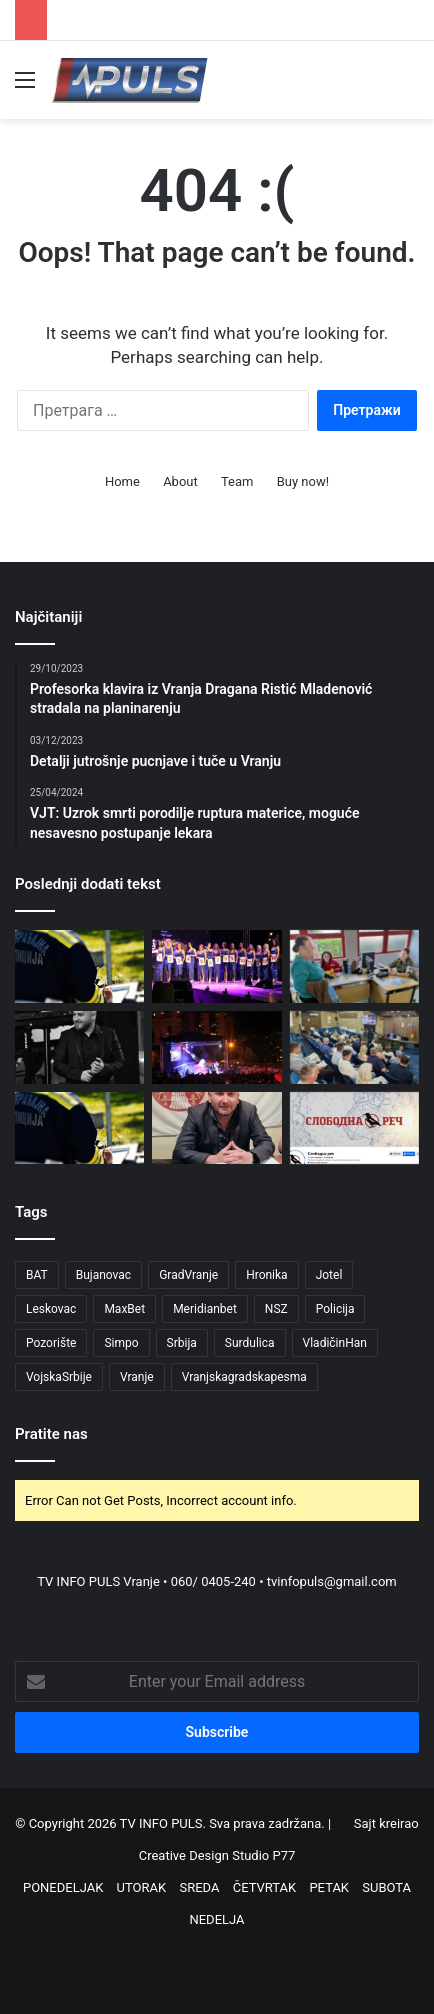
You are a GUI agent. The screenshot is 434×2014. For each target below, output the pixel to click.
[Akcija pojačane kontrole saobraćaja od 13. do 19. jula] (79, 966)
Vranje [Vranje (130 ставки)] (137, 1377)
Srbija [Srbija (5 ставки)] (182, 1343)
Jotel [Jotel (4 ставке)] (329, 1275)
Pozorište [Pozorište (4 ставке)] (51, 1343)
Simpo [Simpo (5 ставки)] (121, 1343)
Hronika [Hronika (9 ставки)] (267, 1275)
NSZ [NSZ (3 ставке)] (276, 1309)
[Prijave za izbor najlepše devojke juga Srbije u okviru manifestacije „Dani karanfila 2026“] (216, 966)
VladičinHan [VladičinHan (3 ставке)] (335, 1343)
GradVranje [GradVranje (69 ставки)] (188, 1275)
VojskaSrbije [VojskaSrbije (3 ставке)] (59, 1377)
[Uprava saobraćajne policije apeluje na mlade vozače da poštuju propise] (79, 1128)
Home (122, 481)
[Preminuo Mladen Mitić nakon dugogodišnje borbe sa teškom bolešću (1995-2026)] (79, 1047)
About (180, 481)
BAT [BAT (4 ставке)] (37, 1275)
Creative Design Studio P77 (217, 1855)
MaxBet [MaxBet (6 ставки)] (124, 1309)
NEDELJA (216, 1919)
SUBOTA (386, 1887)
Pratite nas (51, 1434)
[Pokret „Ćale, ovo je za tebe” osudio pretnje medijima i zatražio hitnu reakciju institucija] (216, 1128)
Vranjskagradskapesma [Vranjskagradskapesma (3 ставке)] (244, 1377)
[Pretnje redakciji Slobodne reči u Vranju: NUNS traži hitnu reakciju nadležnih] (354, 1128)
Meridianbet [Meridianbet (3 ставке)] (205, 1309)
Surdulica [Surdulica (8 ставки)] (250, 1343)
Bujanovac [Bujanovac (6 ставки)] (103, 1275)
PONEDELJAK (63, 1887)
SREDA (199, 1887)
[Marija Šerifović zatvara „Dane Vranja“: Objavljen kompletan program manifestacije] (216, 1047)
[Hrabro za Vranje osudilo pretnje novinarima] (354, 1047)
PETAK (329, 1887)
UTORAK (142, 1887)
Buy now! (303, 481)
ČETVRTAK (265, 1887)
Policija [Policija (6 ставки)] (335, 1309)
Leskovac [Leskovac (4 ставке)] (51, 1309)
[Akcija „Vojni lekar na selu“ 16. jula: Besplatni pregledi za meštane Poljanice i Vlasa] (354, 966)
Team (237, 481)
